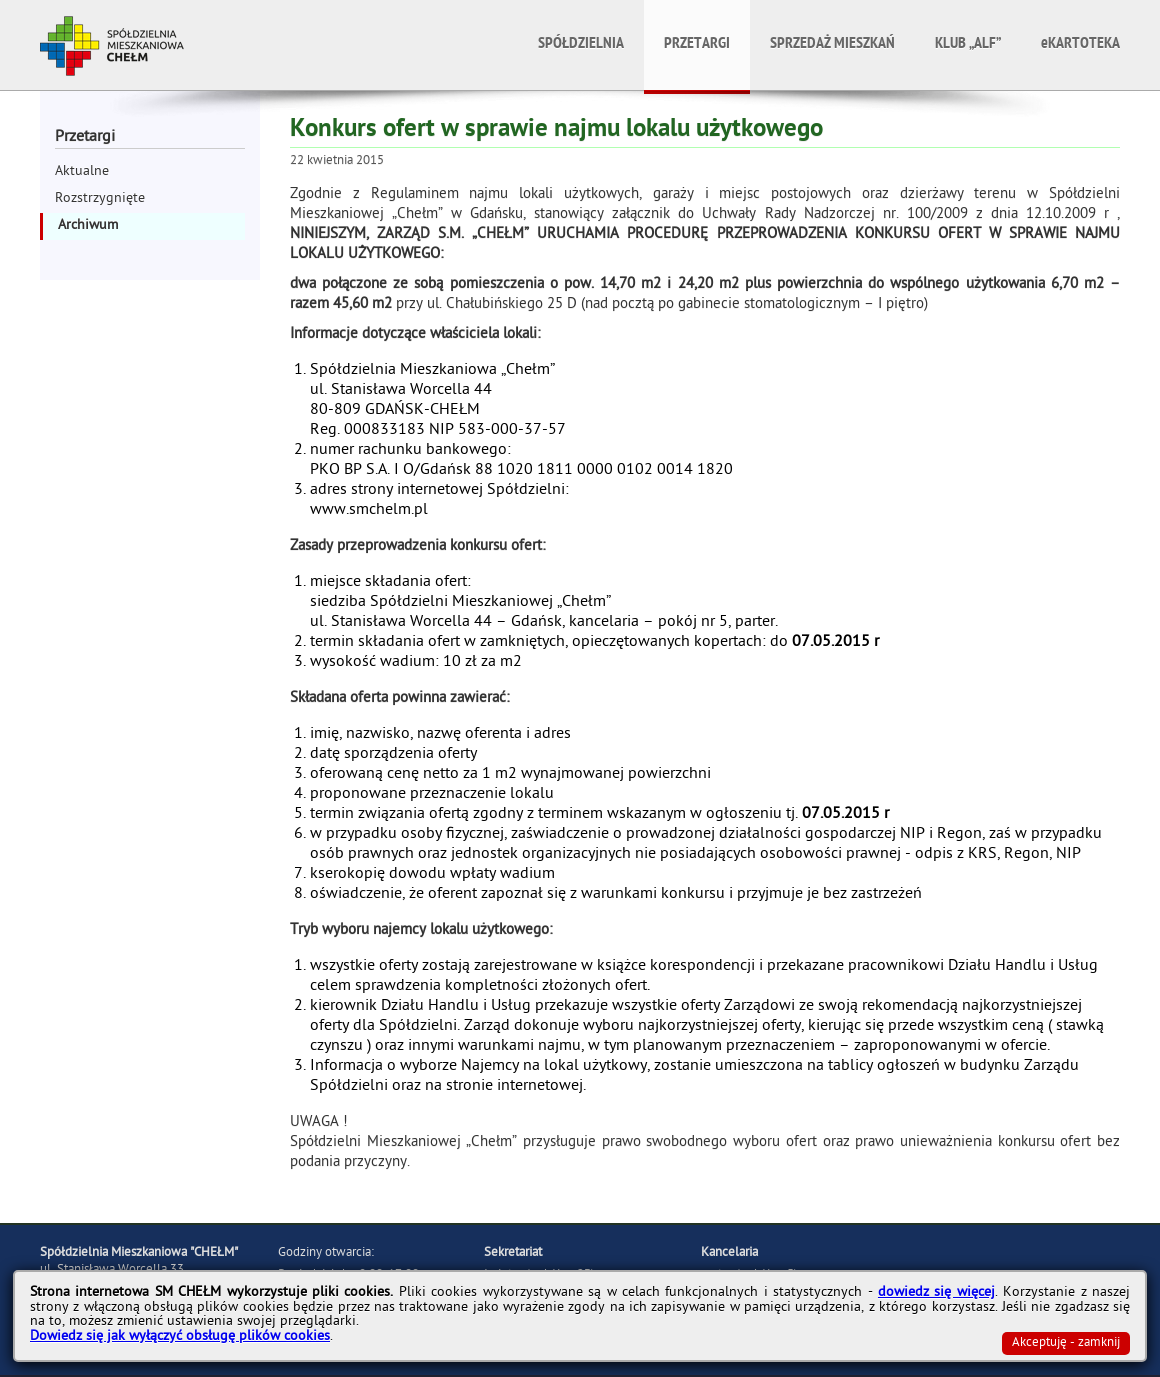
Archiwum (88, 226)
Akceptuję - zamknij (1066, 1343)
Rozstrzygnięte (100, 199)
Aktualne (82, 172)
